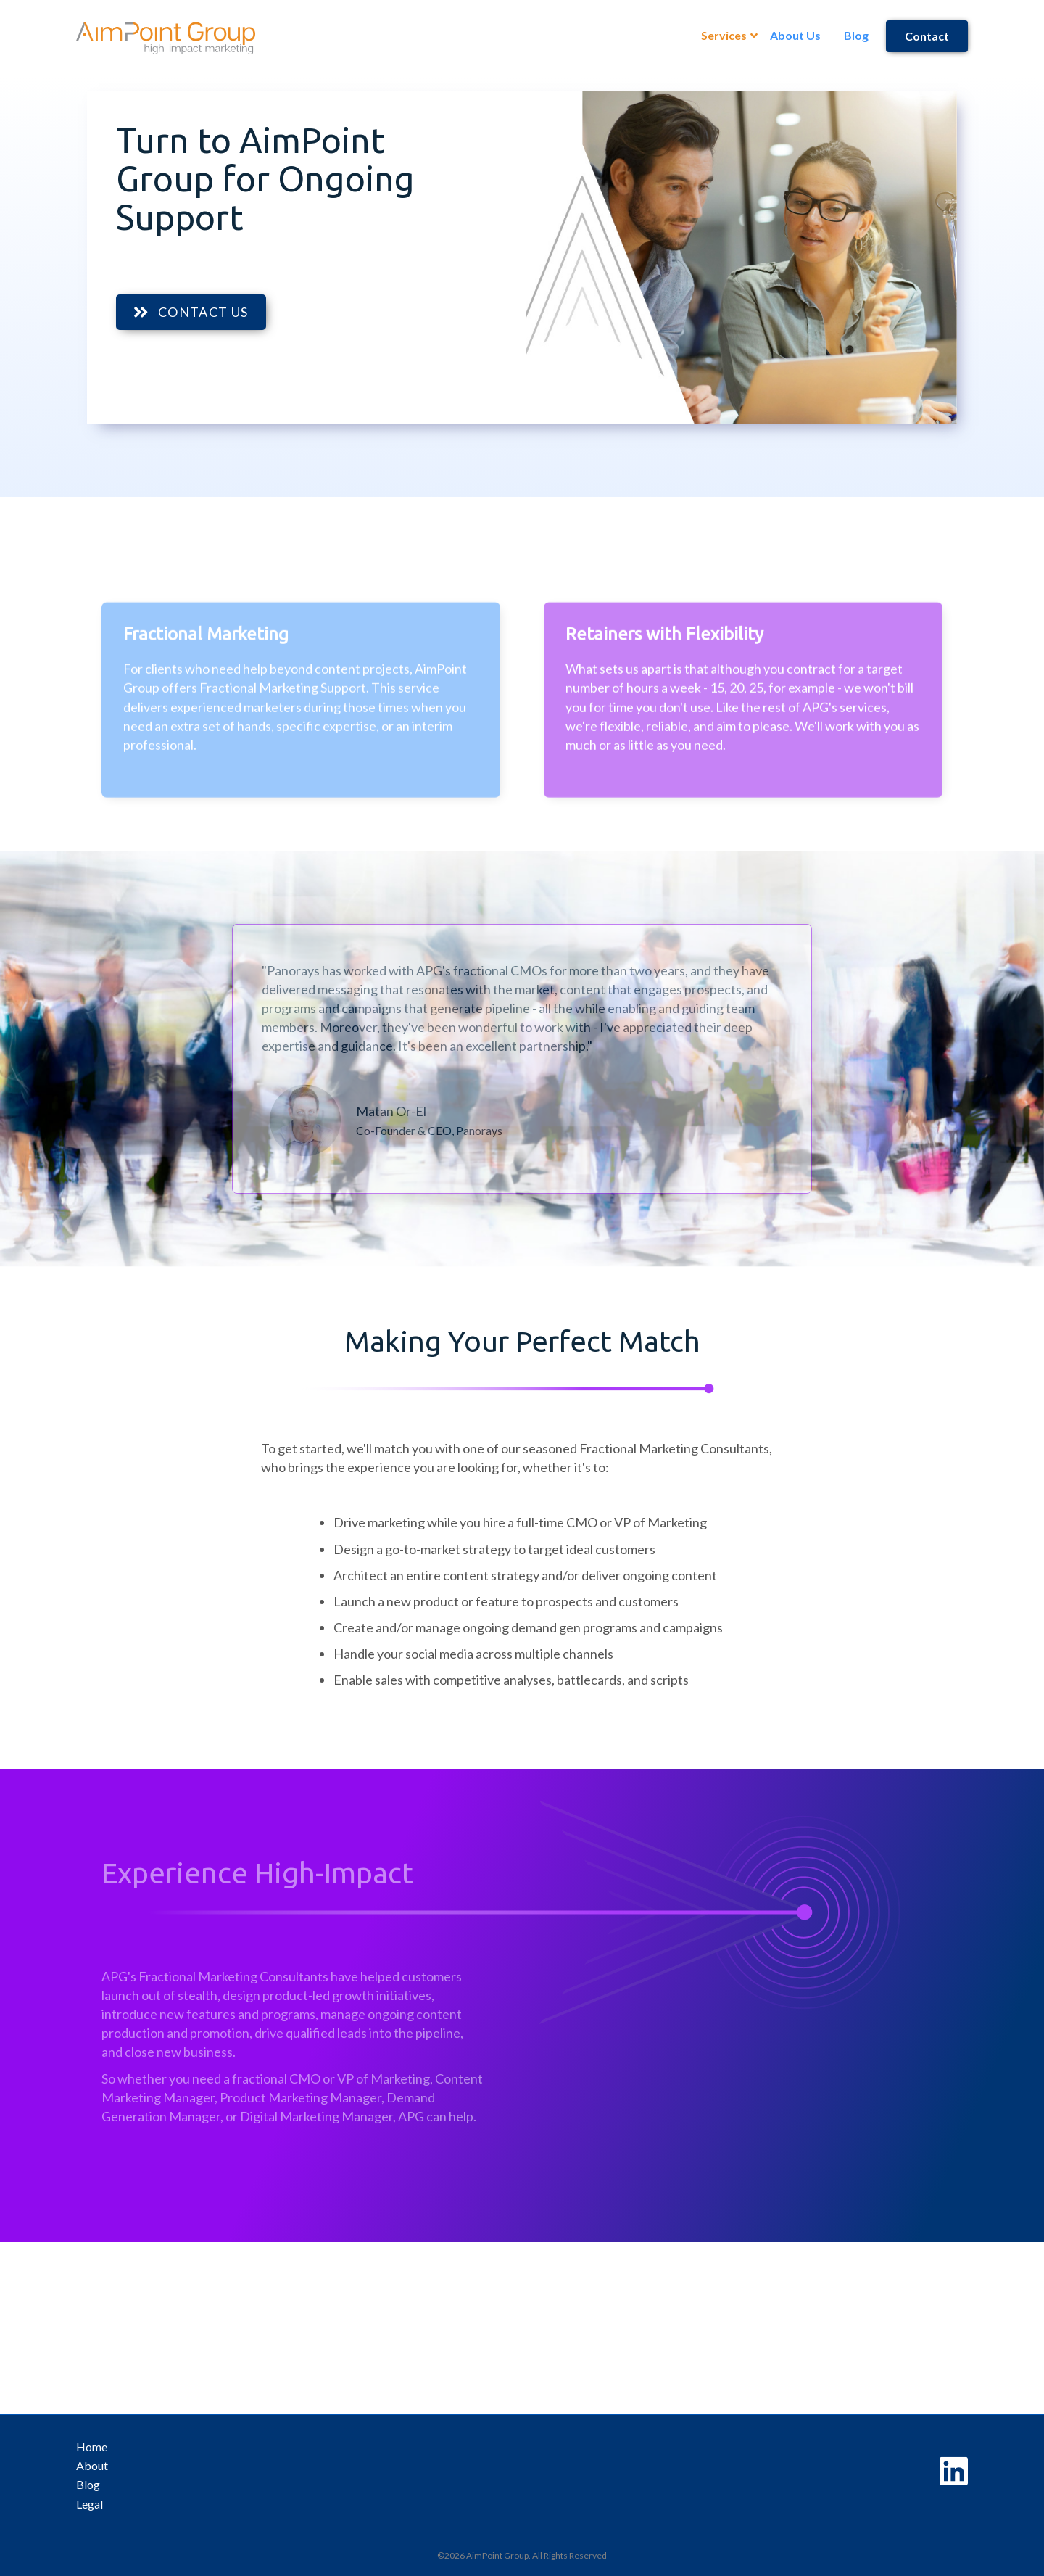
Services (724, 35)
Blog (856, 35)
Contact (927, 36)
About (92, 2465)
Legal (89, 2504)
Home (91, 2446)
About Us (795, 35)
